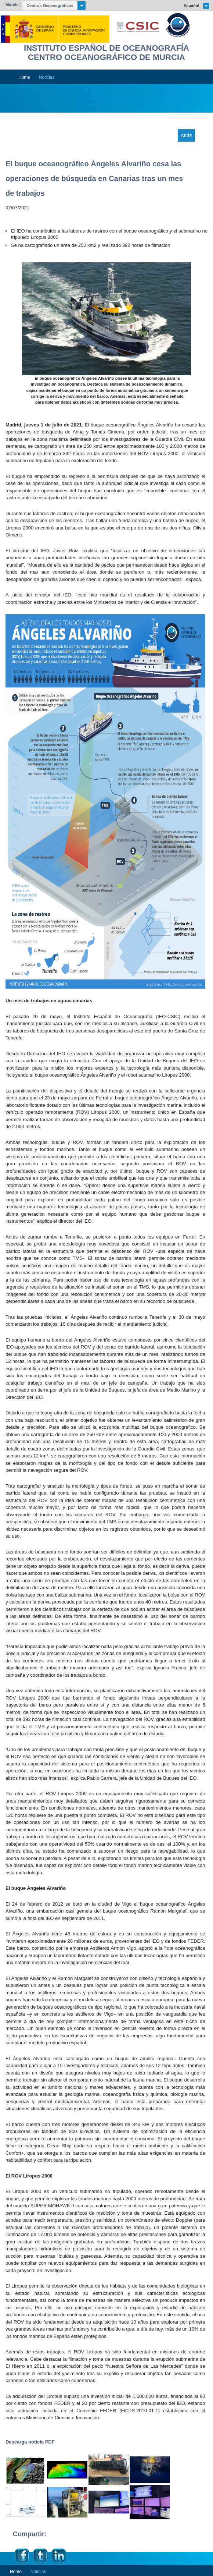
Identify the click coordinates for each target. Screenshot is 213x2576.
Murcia (12, 5)
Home (24, 77)
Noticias (47, 77)
